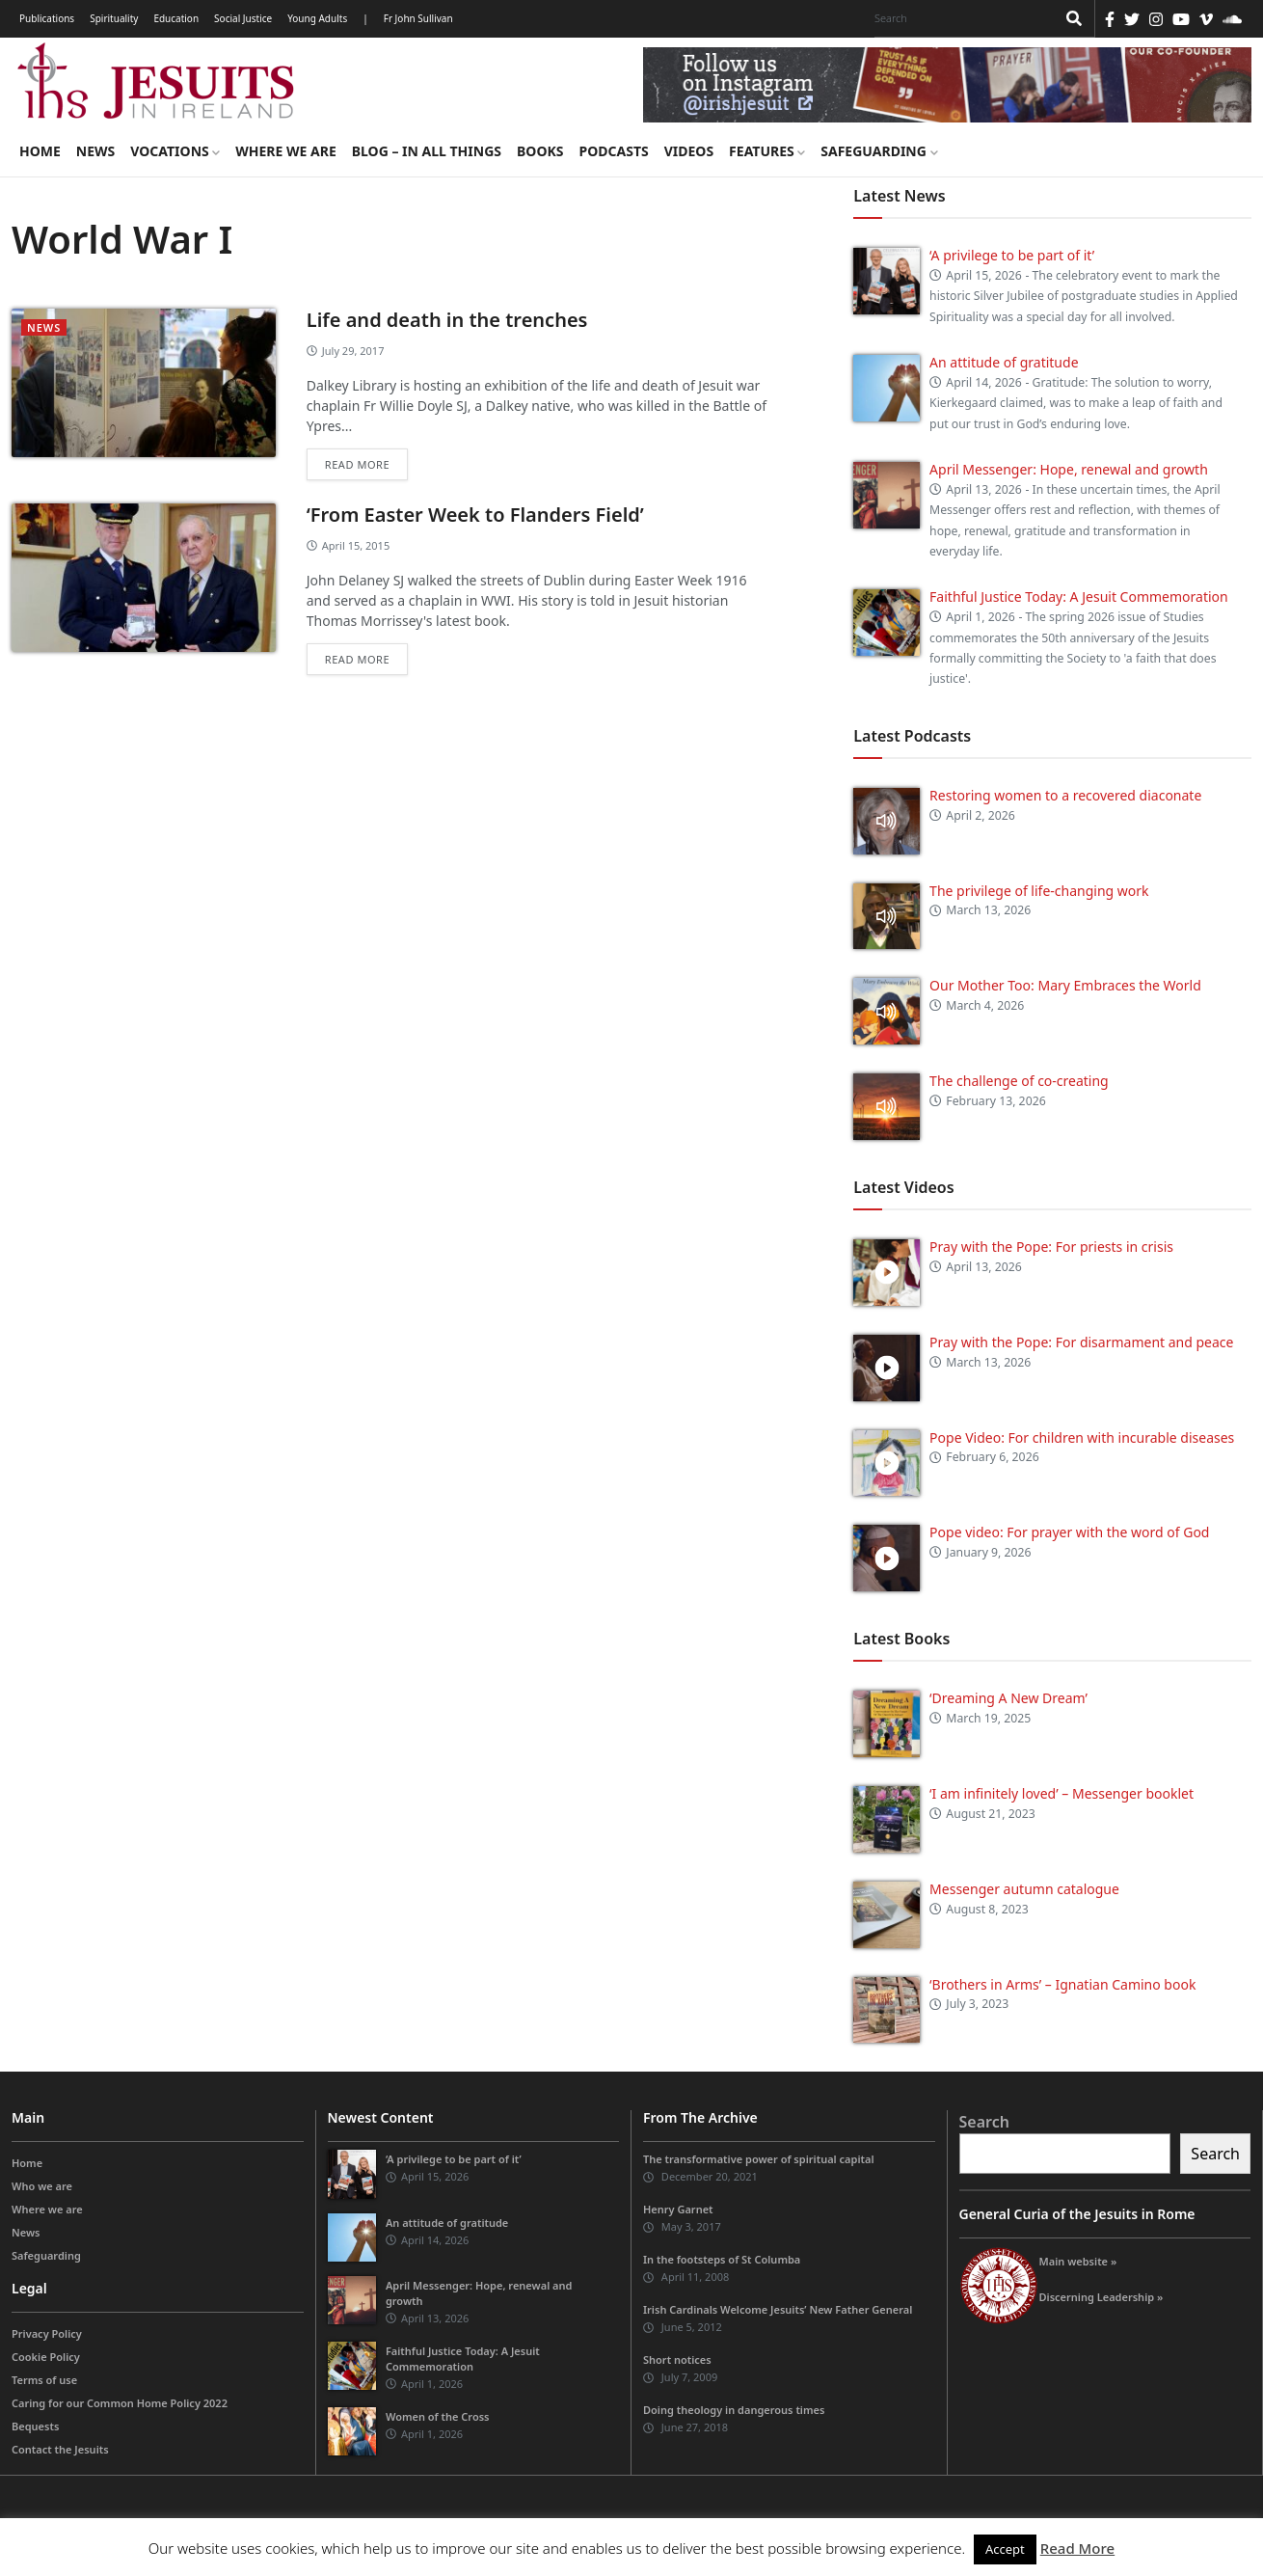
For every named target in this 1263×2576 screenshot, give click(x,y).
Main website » (1078, 2261)
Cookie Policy (46, 2356)
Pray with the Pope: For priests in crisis (1051, 1246)
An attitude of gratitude (1003, 362)
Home (40, 151)
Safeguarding (878, 151)
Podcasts (613, 151)
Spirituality (114, 18)
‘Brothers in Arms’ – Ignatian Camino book (1062, 1984)
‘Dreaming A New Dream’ (1008, 1698)
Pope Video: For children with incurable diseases (1081, 1437)
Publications (46, 18)
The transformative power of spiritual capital (758, 2159)
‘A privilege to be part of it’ (1011, 255)
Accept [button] (1005, 2549)
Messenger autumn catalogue (1024, 1889)
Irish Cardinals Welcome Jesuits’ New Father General (777, 2309)
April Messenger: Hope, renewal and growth (1068, 469)
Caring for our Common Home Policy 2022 (120, 2403)
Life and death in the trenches (447, 320)
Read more (357, 464)
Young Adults (317, 18)
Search (984, 2121)
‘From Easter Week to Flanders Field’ (475, 515)
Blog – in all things (426, 151)
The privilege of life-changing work (1038, 890)
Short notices (677, 2359)
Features (767, 151)
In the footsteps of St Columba (721, 2259)
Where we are (285, 151)
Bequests (35, 2426)
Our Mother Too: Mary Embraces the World (1065, 985)
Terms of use (44, 2380)
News (95, 151)
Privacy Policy (47, 2333)
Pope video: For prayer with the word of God (1069, 1532)
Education (176, 18)
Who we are (42, 2186)
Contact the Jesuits (60, 2449)
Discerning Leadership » (1101, 2297)
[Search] (960, 18)
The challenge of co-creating (1019, 1080)
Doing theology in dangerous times (733, 2409)
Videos (688, 151)
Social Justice (243, 18)
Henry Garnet (678, 2209)
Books (540, 151)
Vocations (175, 151)
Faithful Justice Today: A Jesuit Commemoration (1078, 596)
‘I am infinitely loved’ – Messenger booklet (1061, 1793)
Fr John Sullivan (418, 18)
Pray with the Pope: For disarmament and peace (1081, 1342)
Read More (1077, 2548)
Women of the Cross (438, 2416)
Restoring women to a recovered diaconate (1065, 795)
